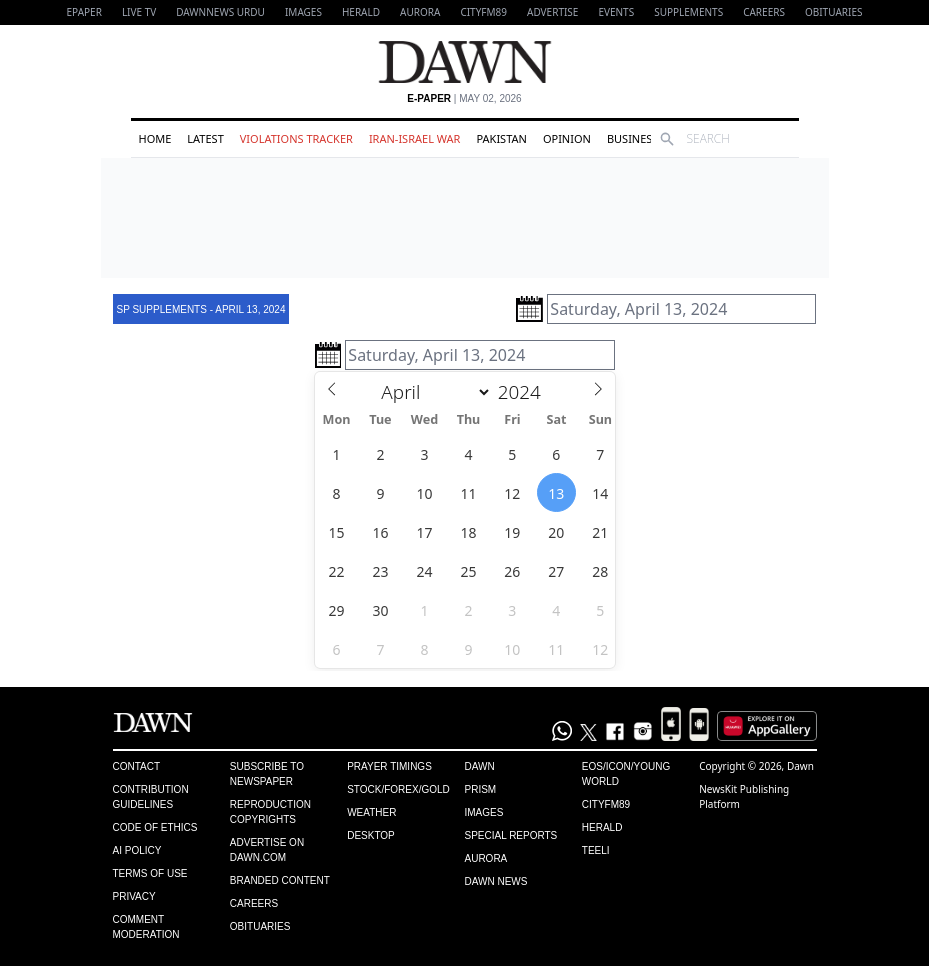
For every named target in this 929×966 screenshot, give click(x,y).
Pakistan (501, 138)
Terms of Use (150, 873)
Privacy (134, 896)
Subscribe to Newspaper (267, 774)
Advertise (552, 12)
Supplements (688, 12)
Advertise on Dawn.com (267, 850)
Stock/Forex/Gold (398, 789)
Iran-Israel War (415, 138)
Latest (205, 138)
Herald (361, 12)
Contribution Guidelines (151, 797)
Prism (480, 789)
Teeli (596, 850)
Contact (137, 766)
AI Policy (137, 850)
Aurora (420, 12)
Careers (764, 12)
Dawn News (495, 881)
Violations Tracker (296, 138)
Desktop (371, 835)
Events (616, 12)
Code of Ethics (155, 827)
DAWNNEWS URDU (220, 12)
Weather (371, 812)
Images (303, 12)
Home (155, 138)
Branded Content (280, 880)
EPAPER (84, 12)
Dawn (479, 766)
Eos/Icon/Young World (626, 774)
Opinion (567, 138)
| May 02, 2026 (464, 98)
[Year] (524, 392)
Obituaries (834, 12)
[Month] (432, 392)
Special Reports (510, 835)
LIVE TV (139, 12)
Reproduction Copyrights (270, 812)
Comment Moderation (146, 927)
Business (633, 138)
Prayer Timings (389, 766)
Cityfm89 (606, 804)
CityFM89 (483, 12)
